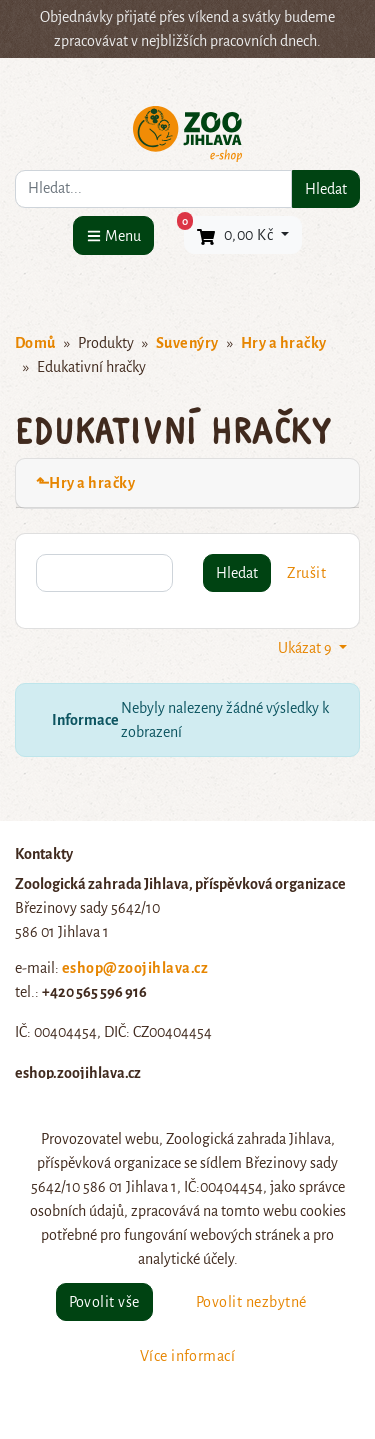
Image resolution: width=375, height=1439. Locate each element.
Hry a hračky (284, 343)
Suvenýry (187, 343)
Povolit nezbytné (251, 1302)
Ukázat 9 (306, 648)
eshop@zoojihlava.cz (135, 968)
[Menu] (113, 235)
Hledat (326, 189)
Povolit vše (104, 1302)
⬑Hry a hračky (85, 483)
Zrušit (306, 573)
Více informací (188, 1356)
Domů (35, 343)
